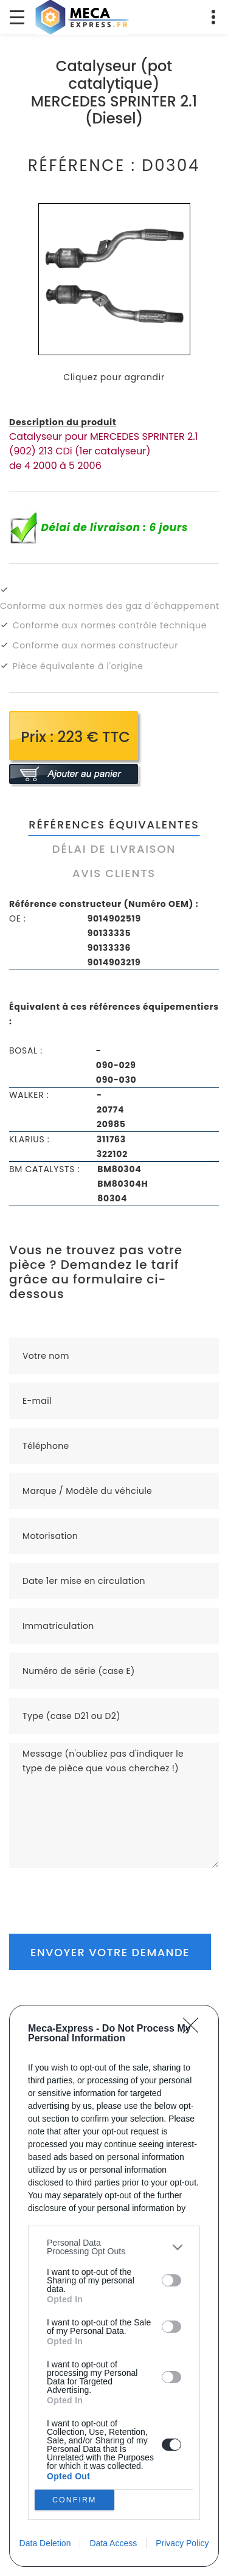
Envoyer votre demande (110, 1952)
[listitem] (114, 2246)
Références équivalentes (114, 824)
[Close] (194, 2029)
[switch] (171, 2280)
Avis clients (114, 873)
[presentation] (101, 1891)
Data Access (113, 2543)
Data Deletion (45, 2543)
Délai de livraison (114, 848)
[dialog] (114, 2285)
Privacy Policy (182, 2543)
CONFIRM (74, 2500)
